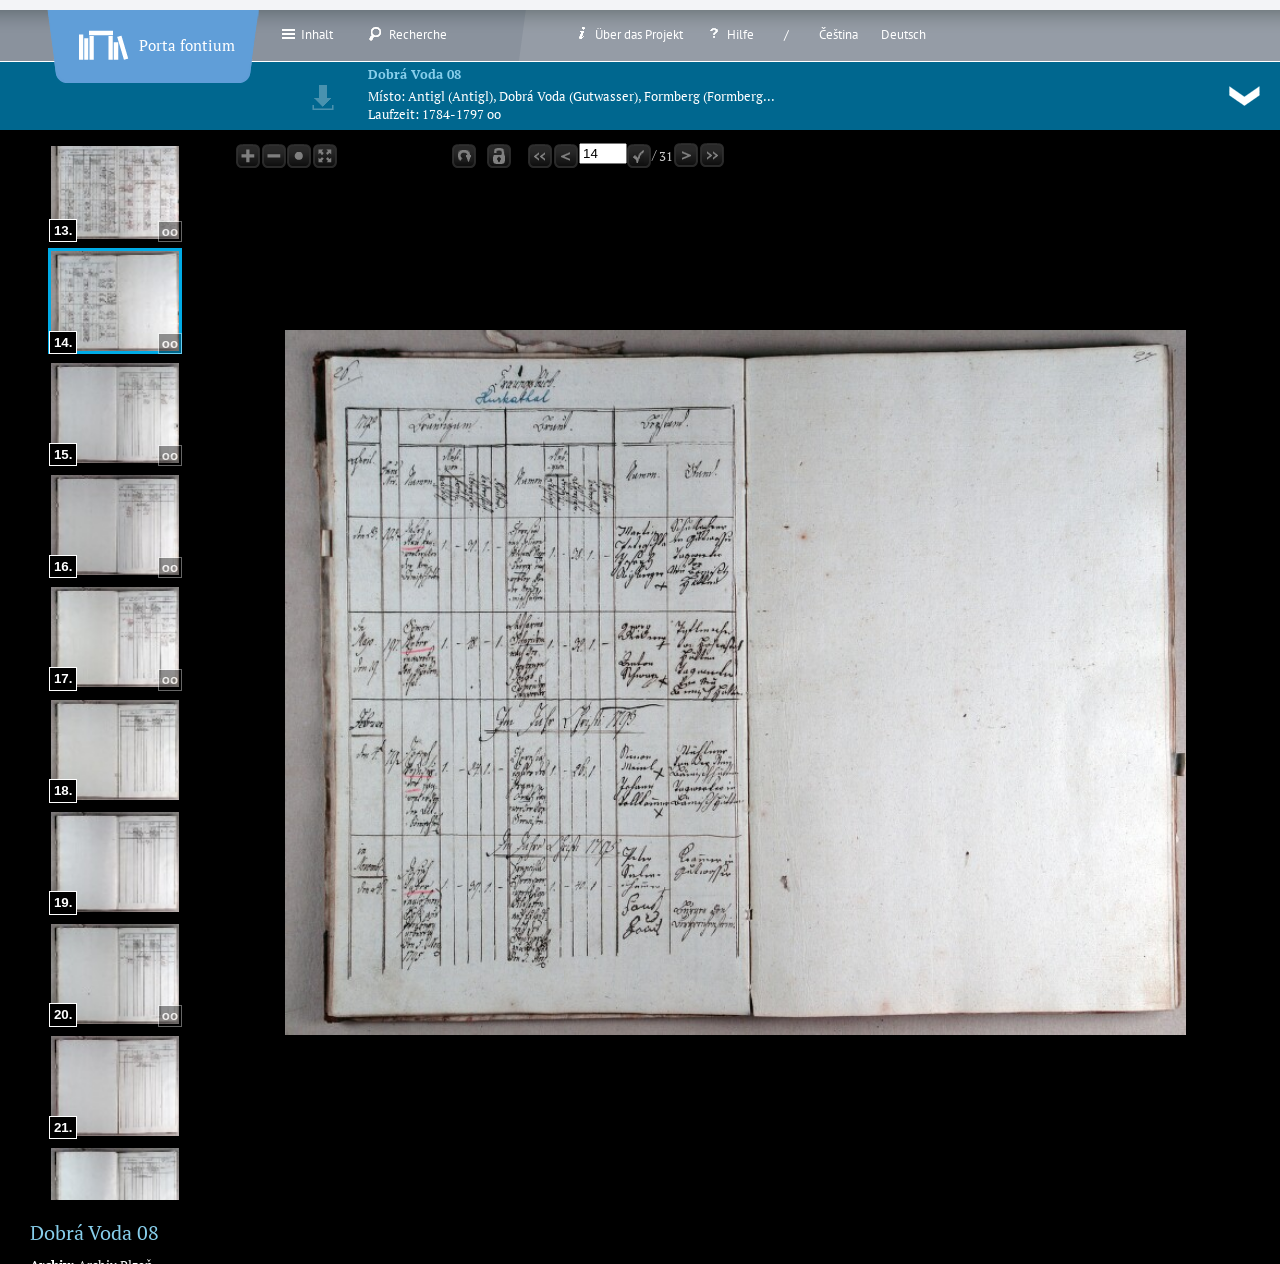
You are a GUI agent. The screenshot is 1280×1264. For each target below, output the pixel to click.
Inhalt (306, 34)
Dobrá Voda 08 (414, 74)
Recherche (407, 34)
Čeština (838, 34)
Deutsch (903, 34)
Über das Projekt (628, 34)
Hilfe (730, 34)
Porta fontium (155, 41)
